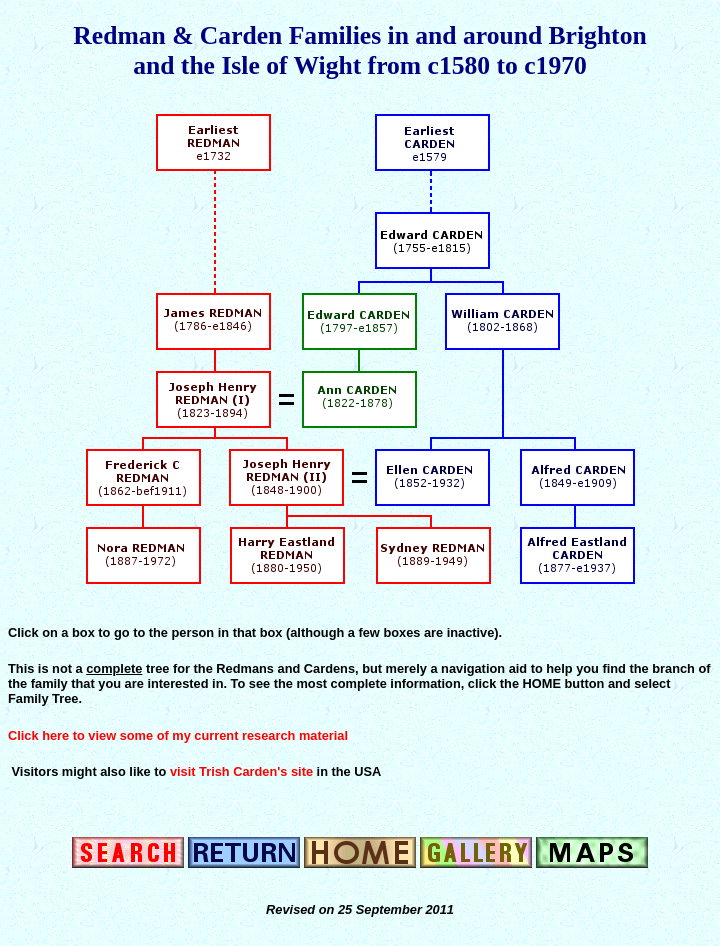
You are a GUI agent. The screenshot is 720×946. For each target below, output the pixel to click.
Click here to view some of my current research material (178, 735)
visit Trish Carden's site (241, 771)
